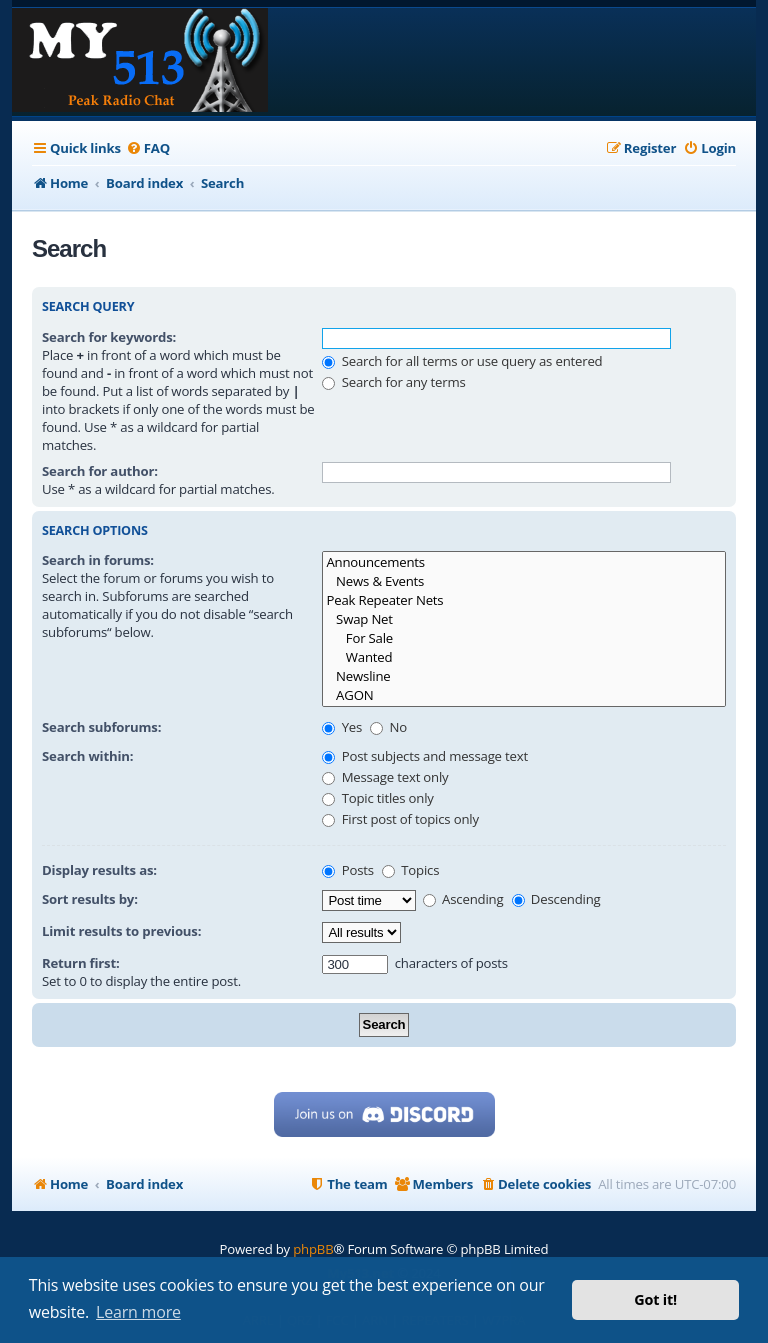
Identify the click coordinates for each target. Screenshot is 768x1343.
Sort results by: (90, 899)
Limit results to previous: (121, 931)
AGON (524, 695)
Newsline (524, 676)
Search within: (87, 756)
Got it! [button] (655, 1299)
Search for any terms (393, 382)
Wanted (524, 657)
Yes (342, 727)
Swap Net (524, 619)
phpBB (313, 1249)
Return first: (81, 963)
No (388, 727)
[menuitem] (148, 148)
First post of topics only (400, 819)
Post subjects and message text (425, 756)
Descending (556, 899)
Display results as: (99, 870)
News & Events (524, 581)
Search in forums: (98, 560)
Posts (347, 870)
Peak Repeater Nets (524, 600)
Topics (410, 870)
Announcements (524, 562)
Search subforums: (101, 727)
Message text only (385, 777)
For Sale (524, 638)
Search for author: (100, 471)
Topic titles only (377, 798)
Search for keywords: (109, 337)
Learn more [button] (138, 1312)
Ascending (463, 899)
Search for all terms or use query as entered (462, 361)
